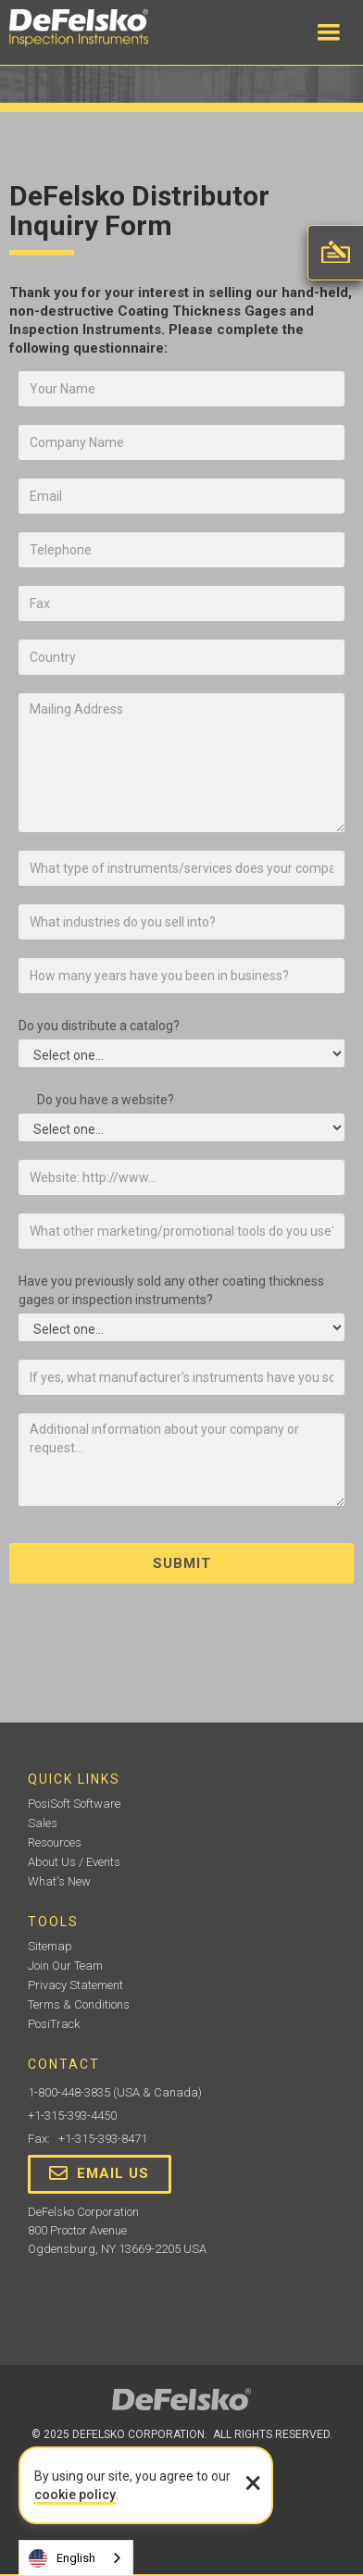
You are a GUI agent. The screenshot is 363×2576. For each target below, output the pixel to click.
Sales (42, 1823)
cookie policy (75, 2494)
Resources (54, 1842)
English (62, 2558)
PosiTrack (54, 2024)
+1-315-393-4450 (72, 2115)
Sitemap (50, 1946)
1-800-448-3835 (69, 2092)
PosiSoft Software (74, 1804)
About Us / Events (74, 1862)
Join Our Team (65, 1965)
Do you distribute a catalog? (99, 1025)
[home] (97, 27)
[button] (328, 32)
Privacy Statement (75, 1985)
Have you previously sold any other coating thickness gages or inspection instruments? (171, 1290)
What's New (59, 1881)
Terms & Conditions (79, 2004)
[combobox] (76, 2558)
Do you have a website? (105, 1099)
